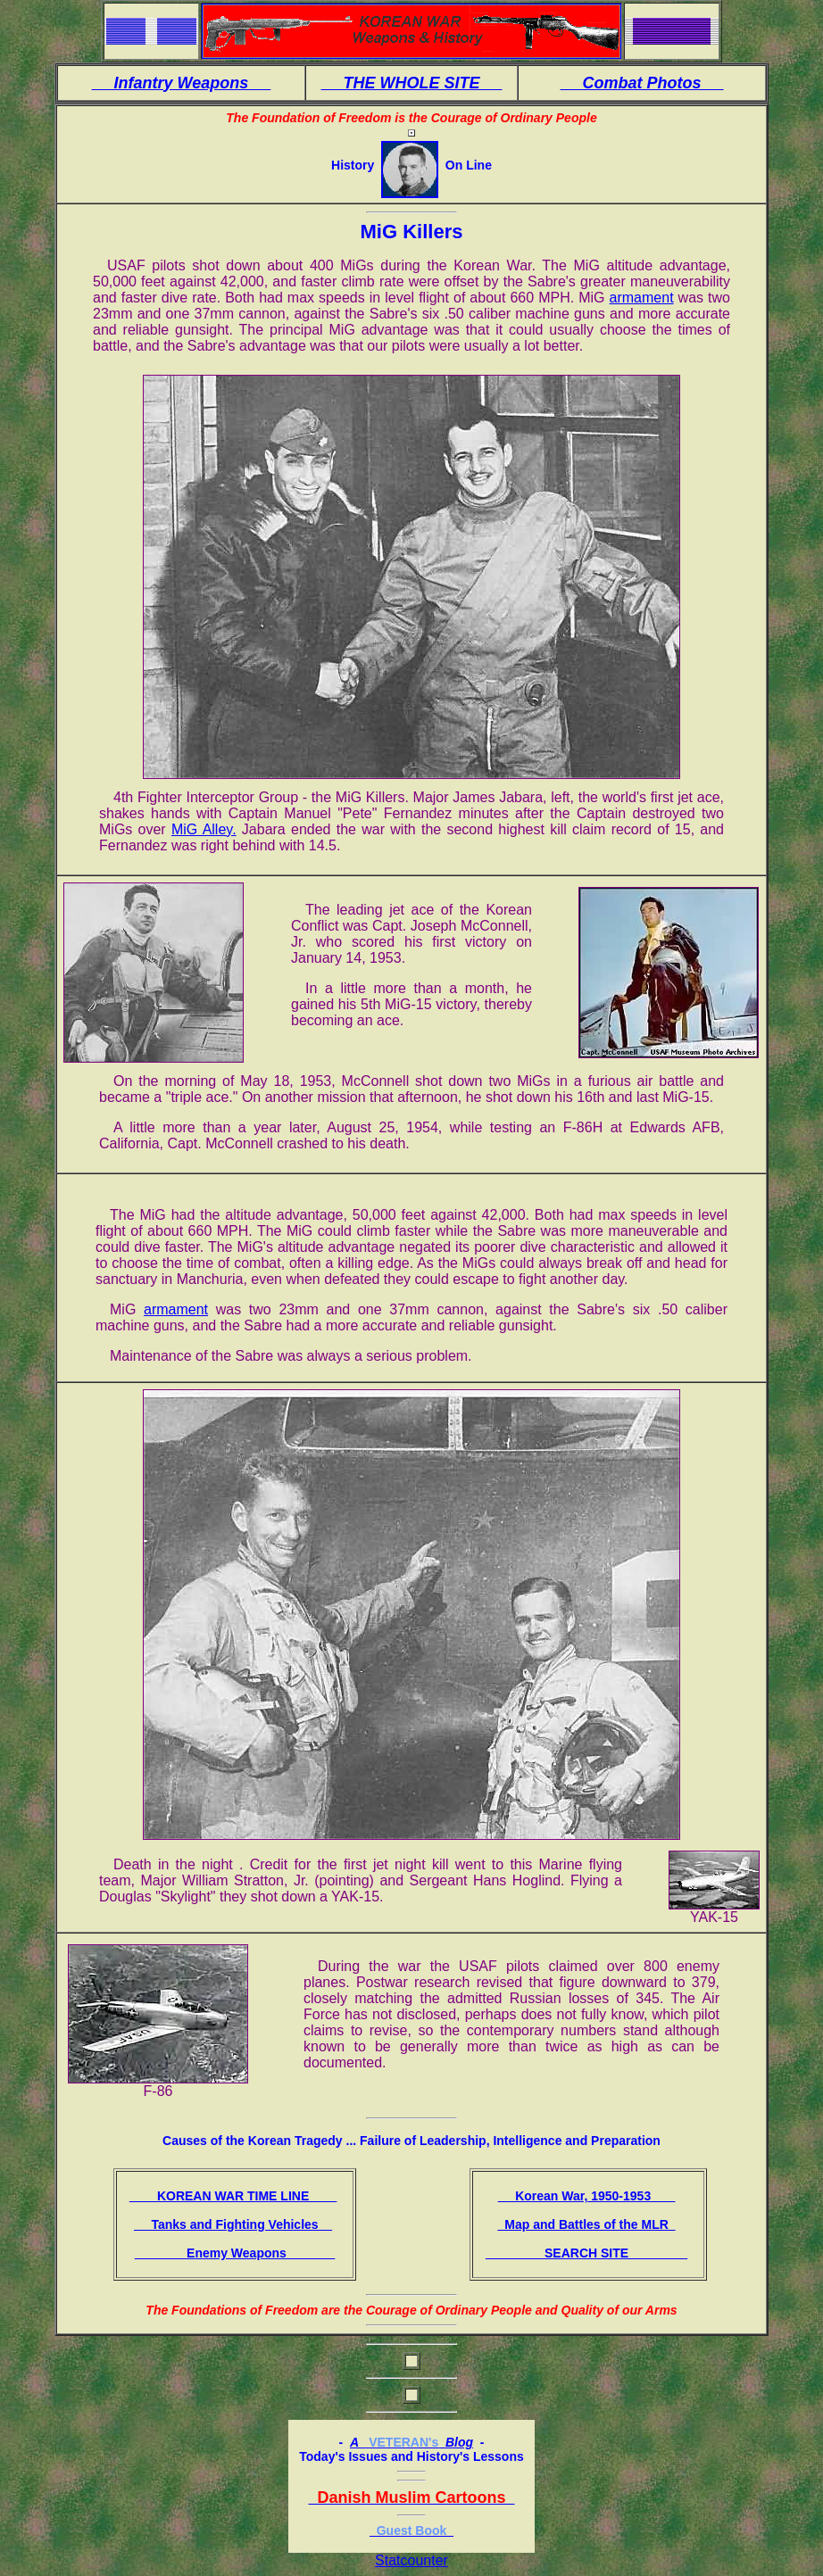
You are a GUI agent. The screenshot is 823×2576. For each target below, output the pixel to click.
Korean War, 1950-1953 (587, 2196)
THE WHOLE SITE (411, 83)
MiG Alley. (204, 829)
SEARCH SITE (586, 2253)
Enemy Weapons (235, 2253)
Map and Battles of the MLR (586, 2224)
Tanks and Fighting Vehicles (233, 2224)
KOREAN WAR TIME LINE (233, 2196)
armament (642, 297)
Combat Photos (642, 83)
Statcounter (411, 2560)
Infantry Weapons (181, 83)
